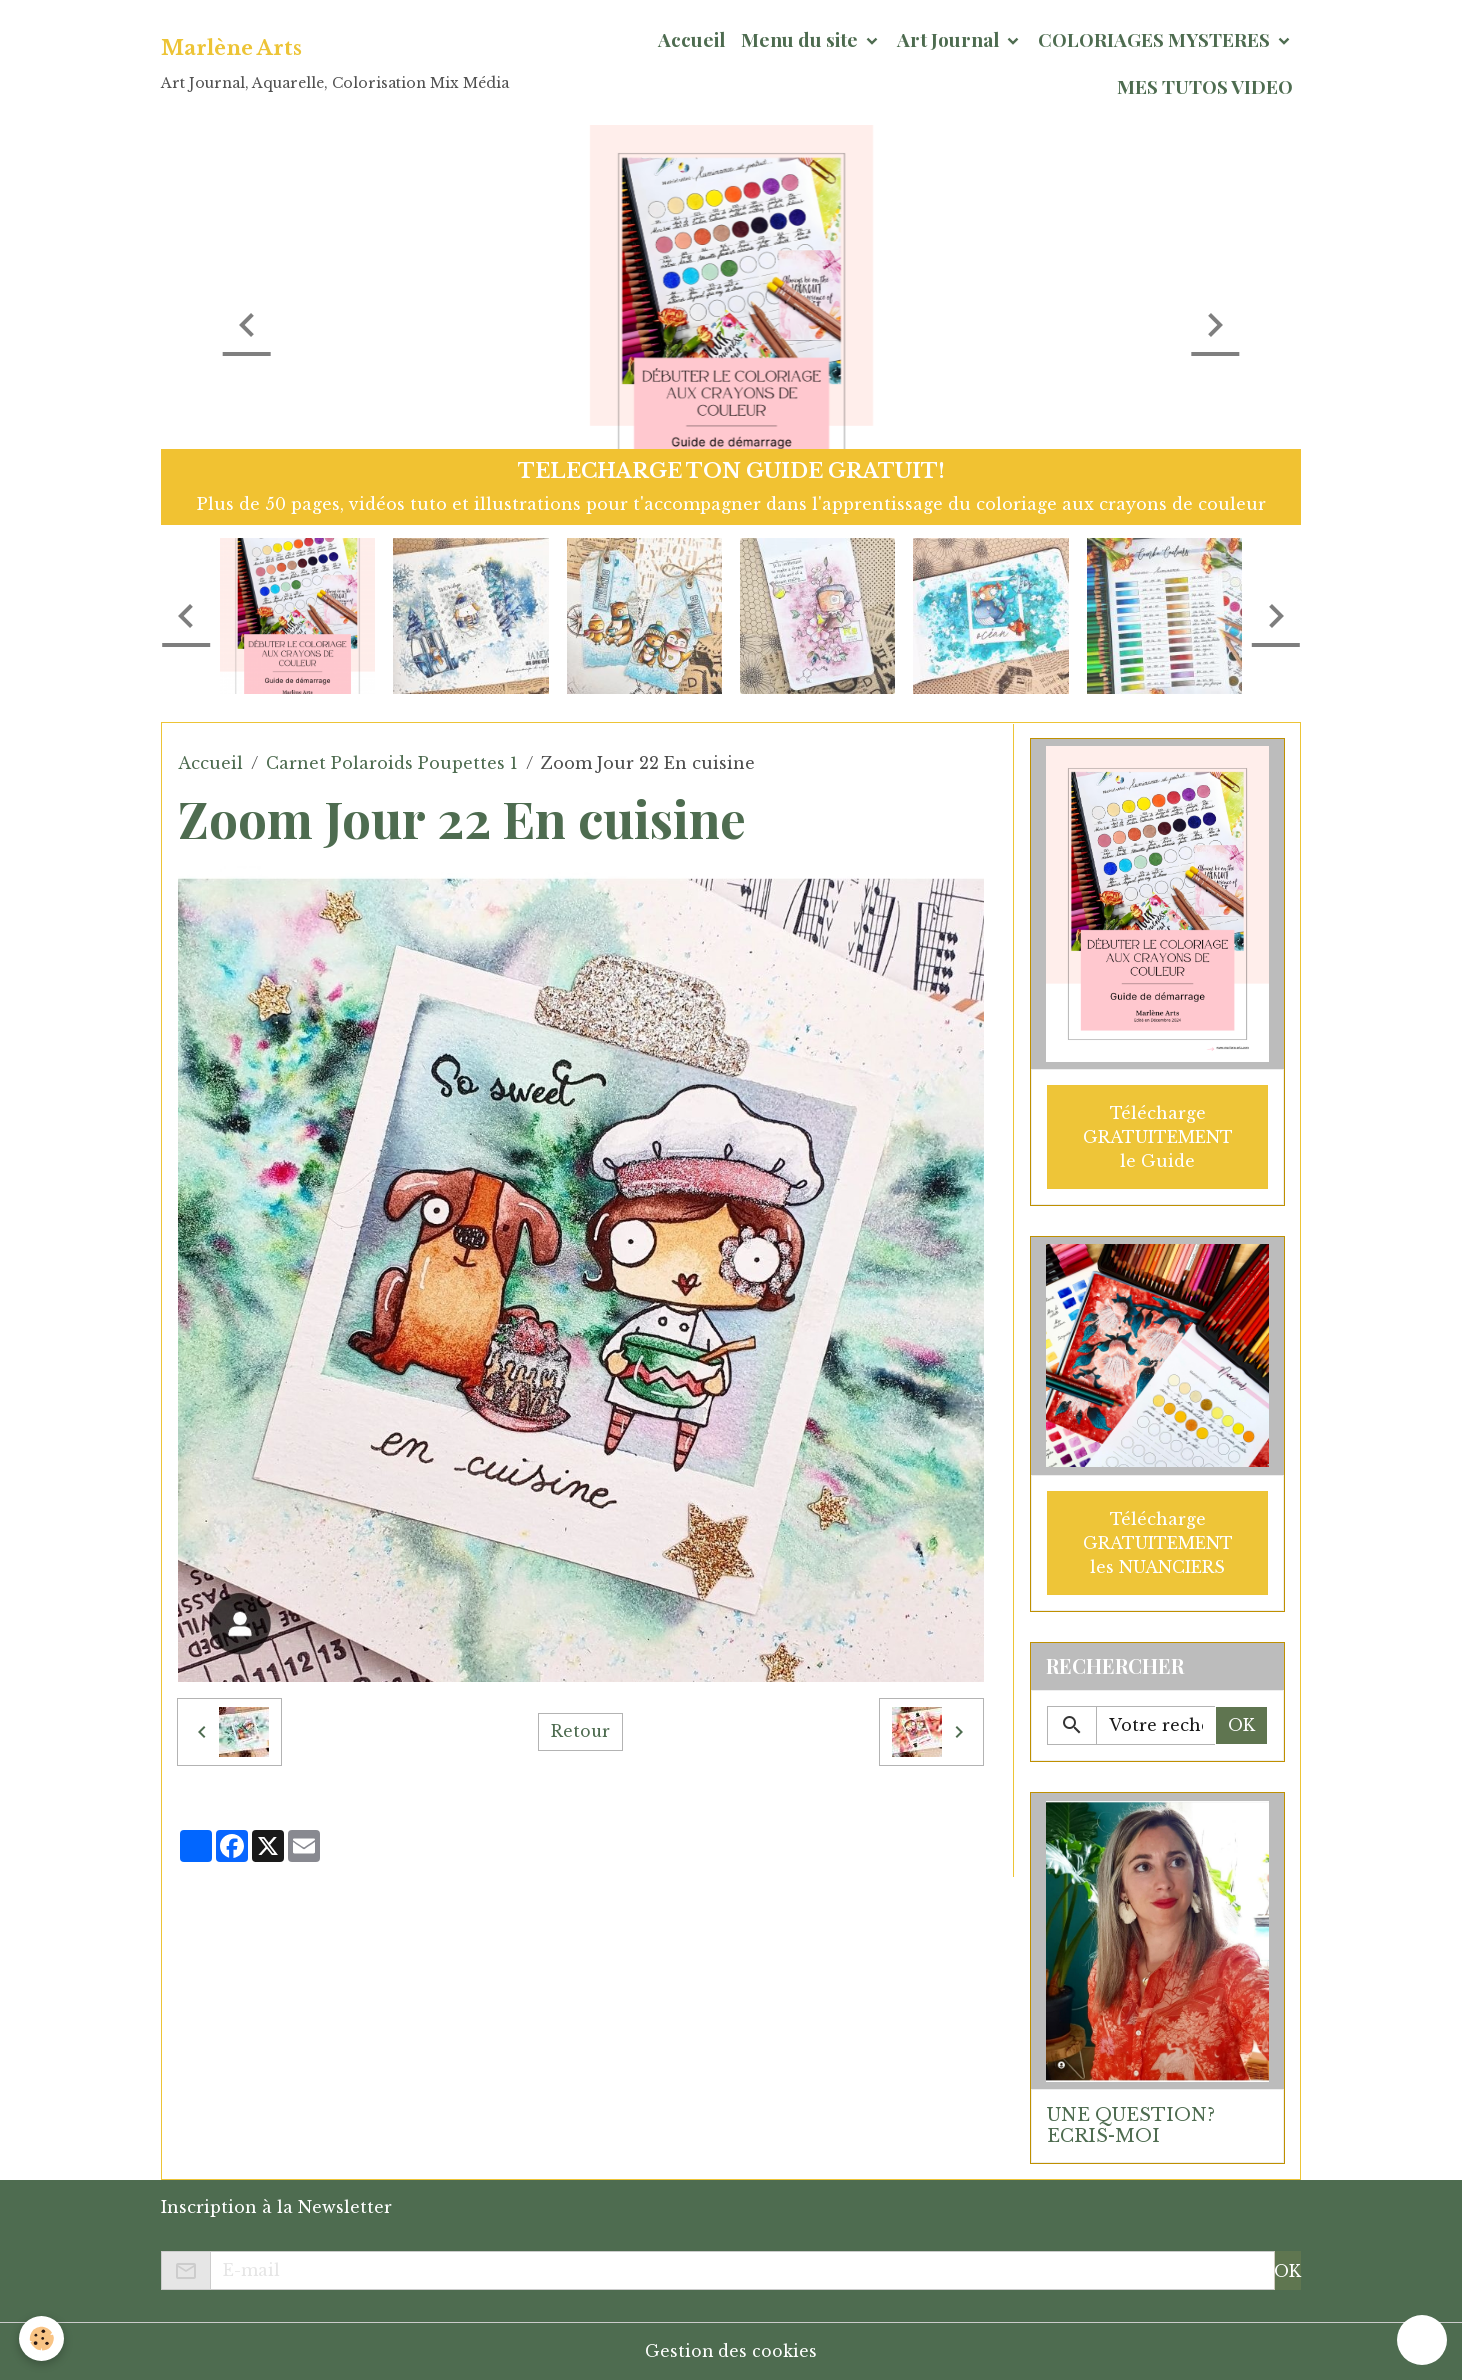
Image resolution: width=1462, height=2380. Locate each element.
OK (1241, 1725)
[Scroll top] (1422, 2340)
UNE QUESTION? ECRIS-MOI (1131, 2124)
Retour (581, 1732)
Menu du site (801, 39)
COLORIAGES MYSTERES (1156, 39)
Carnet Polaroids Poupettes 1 (392, 763)
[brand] (335, 63)
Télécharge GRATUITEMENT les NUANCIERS (1158, 1542)
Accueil (691, 39)
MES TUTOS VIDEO (1205, 86)
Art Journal (950, 39)
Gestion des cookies (731, 2351)
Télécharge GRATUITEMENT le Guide (1158, 1136)
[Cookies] (42, 2338)
